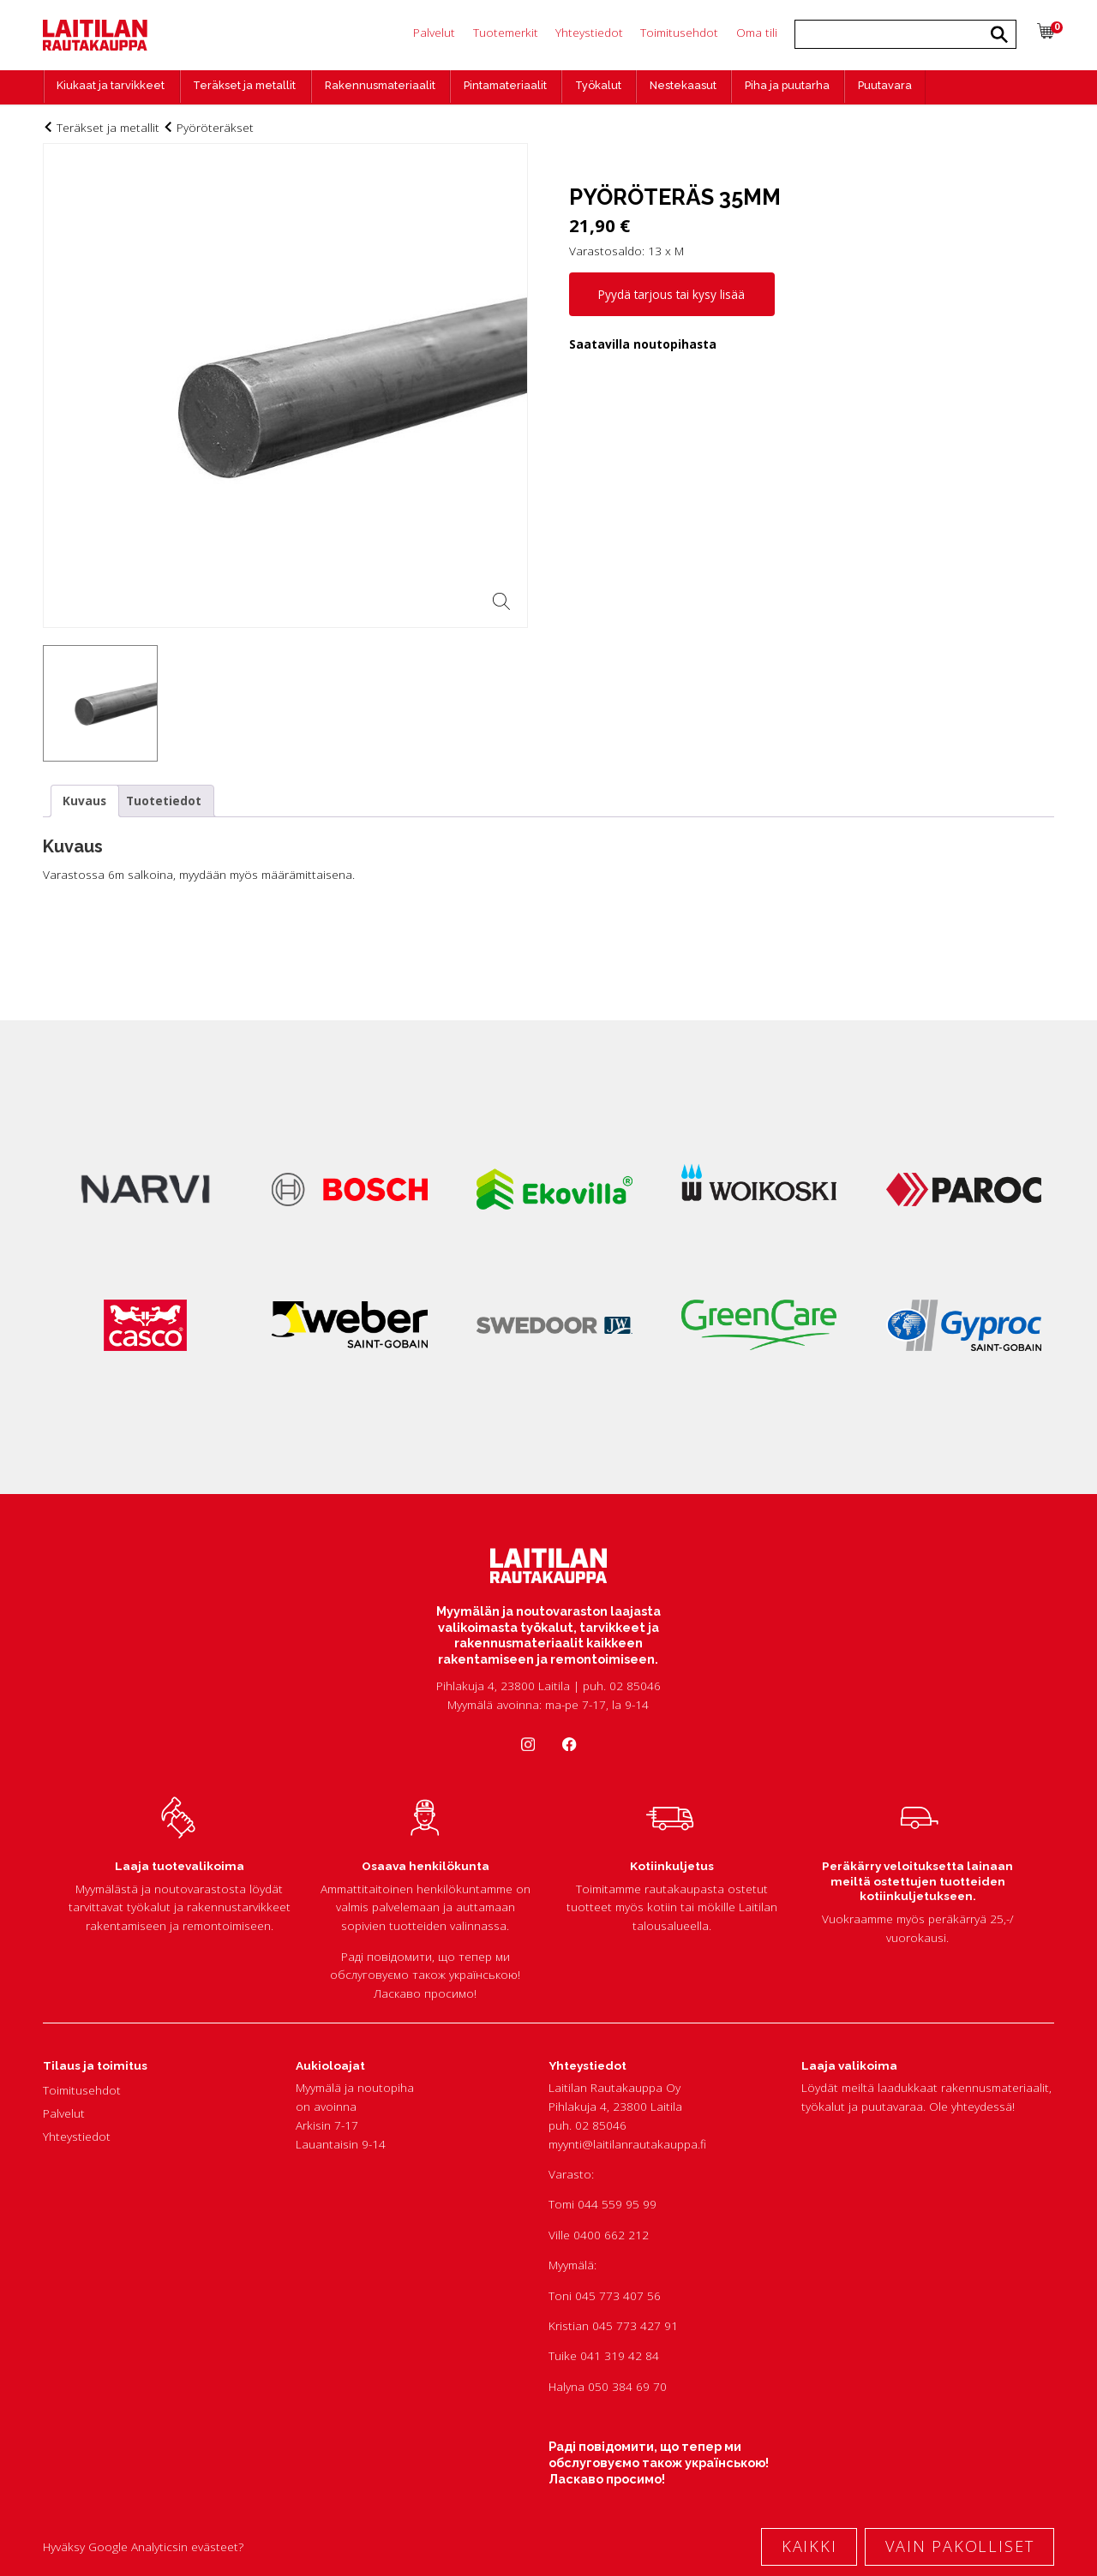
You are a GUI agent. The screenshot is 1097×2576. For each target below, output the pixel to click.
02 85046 (600, 2125)
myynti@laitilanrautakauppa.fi (627, 2144)
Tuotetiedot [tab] (163, 800)
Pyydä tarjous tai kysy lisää (671, 294)
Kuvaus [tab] (84, 800)
